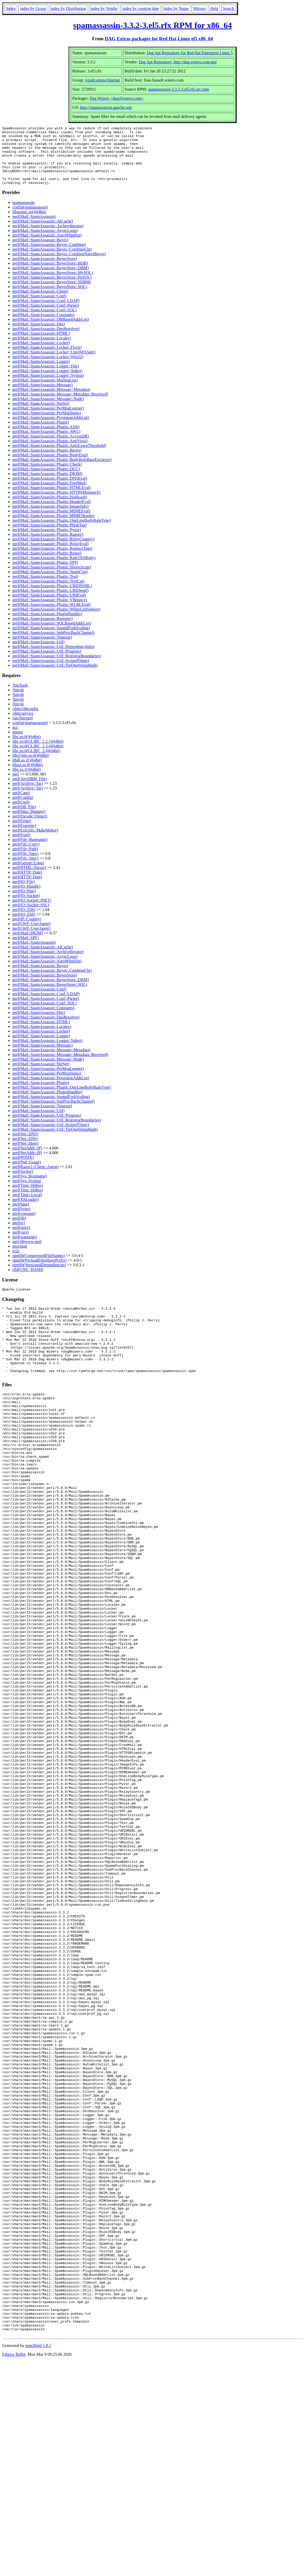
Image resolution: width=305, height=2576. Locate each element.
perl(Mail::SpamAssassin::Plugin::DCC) (46, 480)
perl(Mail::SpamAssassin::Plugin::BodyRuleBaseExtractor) (62, 471)
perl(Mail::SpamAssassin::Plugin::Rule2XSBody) (53, 569)
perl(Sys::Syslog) (26, 1192)
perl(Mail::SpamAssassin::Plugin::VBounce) (49, 611)
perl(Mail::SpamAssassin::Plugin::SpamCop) (50, 583)
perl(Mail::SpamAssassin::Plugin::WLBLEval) (51, 616)
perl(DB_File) (24, 818)
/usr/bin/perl (22, 729)
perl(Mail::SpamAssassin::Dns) (38, 335)
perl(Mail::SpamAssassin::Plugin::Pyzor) (46, 541)
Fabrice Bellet (13, 2569)
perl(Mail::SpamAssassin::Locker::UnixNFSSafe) (53, 364)
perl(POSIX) (23, 1169)
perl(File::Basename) (29, 851)
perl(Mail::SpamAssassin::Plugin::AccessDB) (50, 448)
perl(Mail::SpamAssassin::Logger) (41, 373)
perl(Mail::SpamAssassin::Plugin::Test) (45, 588)
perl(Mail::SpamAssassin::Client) (40, 303)
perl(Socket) (22, 1183)
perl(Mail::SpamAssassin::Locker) (41, 354)
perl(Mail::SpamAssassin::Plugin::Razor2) (47, 546)
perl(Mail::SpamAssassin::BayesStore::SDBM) (51, 293)
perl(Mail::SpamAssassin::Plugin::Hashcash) (49, 508)
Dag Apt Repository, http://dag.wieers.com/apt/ (178, 62)
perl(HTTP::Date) (27, 884)
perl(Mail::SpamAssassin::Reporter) (42, 630)
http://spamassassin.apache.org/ (106, 107)
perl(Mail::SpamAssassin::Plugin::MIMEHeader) (53, 527)
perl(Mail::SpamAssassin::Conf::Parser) (45, 317)
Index (11, 8)
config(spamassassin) (30, 219)
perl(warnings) (24, 1248)
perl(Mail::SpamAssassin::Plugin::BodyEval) (50, 466)
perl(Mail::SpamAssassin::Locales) (41, 349)
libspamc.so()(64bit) (29, 223)
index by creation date (140, 8)
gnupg (17, 743)
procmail (19, 1258)
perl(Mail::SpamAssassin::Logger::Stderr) (47, 382)
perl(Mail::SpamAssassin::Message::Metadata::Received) (60, 406)
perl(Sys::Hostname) (29, 1188)
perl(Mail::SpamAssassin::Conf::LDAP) (46, 312)
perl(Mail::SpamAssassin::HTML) (41, 345)
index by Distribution (68, 8)
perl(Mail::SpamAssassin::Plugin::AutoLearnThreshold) (59, 457)
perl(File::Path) (25, 860)
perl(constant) (24, 1225)
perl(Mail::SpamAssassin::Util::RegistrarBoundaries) (56, 667)
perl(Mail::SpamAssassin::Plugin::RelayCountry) (53, 550)
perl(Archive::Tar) (27, 795)
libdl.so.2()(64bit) (27, 772)
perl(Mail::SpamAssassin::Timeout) (42, 649)
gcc (15, 739)
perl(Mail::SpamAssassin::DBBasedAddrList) (50, 331)
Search (228, 8)
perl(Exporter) (24, 837)
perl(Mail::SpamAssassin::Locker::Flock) (47, 359)
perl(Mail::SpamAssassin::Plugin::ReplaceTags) (52, 560)
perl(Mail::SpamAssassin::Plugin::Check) (47, 476)
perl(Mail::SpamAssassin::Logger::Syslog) (48, 387)
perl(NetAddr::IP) (27, 1159)
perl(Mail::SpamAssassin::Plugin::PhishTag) (49, 536)
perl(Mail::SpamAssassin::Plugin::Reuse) (46, 565)
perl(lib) (19, 1230)
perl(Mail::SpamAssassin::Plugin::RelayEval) (50, 555)
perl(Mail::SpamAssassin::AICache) (42, 233)
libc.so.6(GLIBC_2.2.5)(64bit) (37, 753)
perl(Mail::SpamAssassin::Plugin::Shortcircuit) (51, 579)
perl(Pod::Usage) (26, 1174)
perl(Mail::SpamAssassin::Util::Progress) (46, 663)
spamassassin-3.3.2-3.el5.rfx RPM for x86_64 (152, 25)
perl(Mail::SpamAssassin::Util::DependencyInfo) (53, 658)
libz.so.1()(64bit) (26, 781)
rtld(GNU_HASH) (27, 1281)
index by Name (176, 8)
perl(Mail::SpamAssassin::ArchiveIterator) (48, 237)
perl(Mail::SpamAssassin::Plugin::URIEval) (49, 607)
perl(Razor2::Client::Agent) (35, 1178)
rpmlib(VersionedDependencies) (39, 1276)
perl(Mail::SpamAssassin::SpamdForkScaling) (51, 639)
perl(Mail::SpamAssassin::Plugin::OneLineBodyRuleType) (61, 532)
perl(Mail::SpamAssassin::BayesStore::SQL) (49, 298)
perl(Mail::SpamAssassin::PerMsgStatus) (46, 424)
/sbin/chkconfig (25, 720)
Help (214, 8)
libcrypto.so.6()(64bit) (30, 767)
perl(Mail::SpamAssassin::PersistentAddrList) (50, 429)
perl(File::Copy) (25, 856)
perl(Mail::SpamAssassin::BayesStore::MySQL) (52, 284)
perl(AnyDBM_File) (29, 790)
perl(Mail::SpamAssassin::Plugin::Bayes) (46, 462)
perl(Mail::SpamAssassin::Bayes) (40, 251)
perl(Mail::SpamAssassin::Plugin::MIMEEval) (51, 522)
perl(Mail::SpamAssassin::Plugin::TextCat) (48, 593)
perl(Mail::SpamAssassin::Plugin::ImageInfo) (50, 518)
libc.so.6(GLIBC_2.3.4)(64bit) (37, 757)
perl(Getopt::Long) (28, 874)
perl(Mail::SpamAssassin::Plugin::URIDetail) (50, 602)
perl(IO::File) (23, 893)
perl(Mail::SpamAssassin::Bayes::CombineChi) (52, 261)
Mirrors (199, 8)
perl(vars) (20, 1244)
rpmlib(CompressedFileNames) (38, 1267)
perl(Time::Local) (27, 1206)
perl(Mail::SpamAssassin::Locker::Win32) (47, 368)
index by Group (33, 8)
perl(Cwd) (21, 814)
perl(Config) (22, 809)
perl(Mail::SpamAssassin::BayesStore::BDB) (50, 275)
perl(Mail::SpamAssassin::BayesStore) (44, 270)
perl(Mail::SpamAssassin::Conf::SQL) (44, 321)
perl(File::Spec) (25, 865)
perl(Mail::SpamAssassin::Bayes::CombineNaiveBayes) (59, 265)
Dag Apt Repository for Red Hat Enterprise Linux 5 (190, 53)
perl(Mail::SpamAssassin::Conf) (39, 307)
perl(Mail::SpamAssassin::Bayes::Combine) (49, 256)
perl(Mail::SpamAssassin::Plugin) (40, 434)
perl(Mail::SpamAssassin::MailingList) (45, 392)
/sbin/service (22, 725)
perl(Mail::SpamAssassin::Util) (38, 653)
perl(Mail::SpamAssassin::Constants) (43, 326)
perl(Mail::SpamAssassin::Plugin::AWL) (46, 443)
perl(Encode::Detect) (29, 828)
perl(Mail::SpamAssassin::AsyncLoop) (45, 242)
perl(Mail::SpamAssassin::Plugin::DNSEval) (49, 490)
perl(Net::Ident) (25, 1155)
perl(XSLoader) (25, 1211)
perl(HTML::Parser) (29, 879)
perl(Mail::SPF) (25, 949)
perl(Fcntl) (21, 846)
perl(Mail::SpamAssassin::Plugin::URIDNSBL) (52, 597)
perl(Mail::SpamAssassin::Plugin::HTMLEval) (51, 499)
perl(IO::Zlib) (23, 921)
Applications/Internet (102, 80)
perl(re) (18, 1234)
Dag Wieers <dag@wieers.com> (117, 98)
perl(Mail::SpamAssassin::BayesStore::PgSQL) (52, 289)
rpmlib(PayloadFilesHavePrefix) (39, 1272)
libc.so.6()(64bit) (26, 748)
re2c (16, 1262)
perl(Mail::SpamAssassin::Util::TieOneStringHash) (55, 677)
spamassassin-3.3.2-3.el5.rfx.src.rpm (178, 89)
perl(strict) (21, 1239)
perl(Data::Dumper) (28, 823)
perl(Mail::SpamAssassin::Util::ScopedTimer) (50, 672)
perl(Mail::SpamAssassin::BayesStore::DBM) (50, 279)
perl (15, 786)
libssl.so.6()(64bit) (27, 776)
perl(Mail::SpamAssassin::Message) (42, 396)
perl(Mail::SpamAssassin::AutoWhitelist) (47, 247)
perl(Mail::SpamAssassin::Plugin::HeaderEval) (51, 513)
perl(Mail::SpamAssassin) (34, 228)
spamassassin (23, 214)
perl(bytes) (21, 1220)
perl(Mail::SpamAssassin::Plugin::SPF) (45, 574)
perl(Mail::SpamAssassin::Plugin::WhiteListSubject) (56, 621)
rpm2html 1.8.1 (38, 2560)
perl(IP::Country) (26, 930)
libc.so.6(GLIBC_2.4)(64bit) (36, 762)
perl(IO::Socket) (26, 907)
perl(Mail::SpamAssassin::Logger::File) (45, 378)
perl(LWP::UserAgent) (31, 935)
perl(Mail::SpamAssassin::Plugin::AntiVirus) (50, 452)
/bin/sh (18, 701)
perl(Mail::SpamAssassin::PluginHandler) (47, 625)
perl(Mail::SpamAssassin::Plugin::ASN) (46, 438)
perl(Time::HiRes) (27, 1197)
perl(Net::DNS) (25, 1145)
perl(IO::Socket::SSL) (30, 916)
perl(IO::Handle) (26, 898)
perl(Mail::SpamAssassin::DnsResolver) (46, 340)
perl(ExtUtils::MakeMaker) (35, 842)
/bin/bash (20, 697)
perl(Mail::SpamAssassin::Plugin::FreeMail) (49, 494)
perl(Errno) (21, 832)
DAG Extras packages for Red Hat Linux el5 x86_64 (159, 38)
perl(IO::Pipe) (24, 902)
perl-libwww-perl (26, 1253)
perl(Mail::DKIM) (27, 944)
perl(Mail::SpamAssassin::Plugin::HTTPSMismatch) (56, 504)
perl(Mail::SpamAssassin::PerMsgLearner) (48, 420)
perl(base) (20, 1216)
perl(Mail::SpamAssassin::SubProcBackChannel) (53, 644)
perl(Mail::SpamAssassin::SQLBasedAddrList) (51, 635)
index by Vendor (104, 8)
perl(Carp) (21, 804)
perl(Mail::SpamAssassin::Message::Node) (48, 410)
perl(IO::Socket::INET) (31, 912)
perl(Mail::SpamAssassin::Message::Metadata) (51, 401)
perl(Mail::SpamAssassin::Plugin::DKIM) (47, 485)
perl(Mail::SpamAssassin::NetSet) (41, 415)
